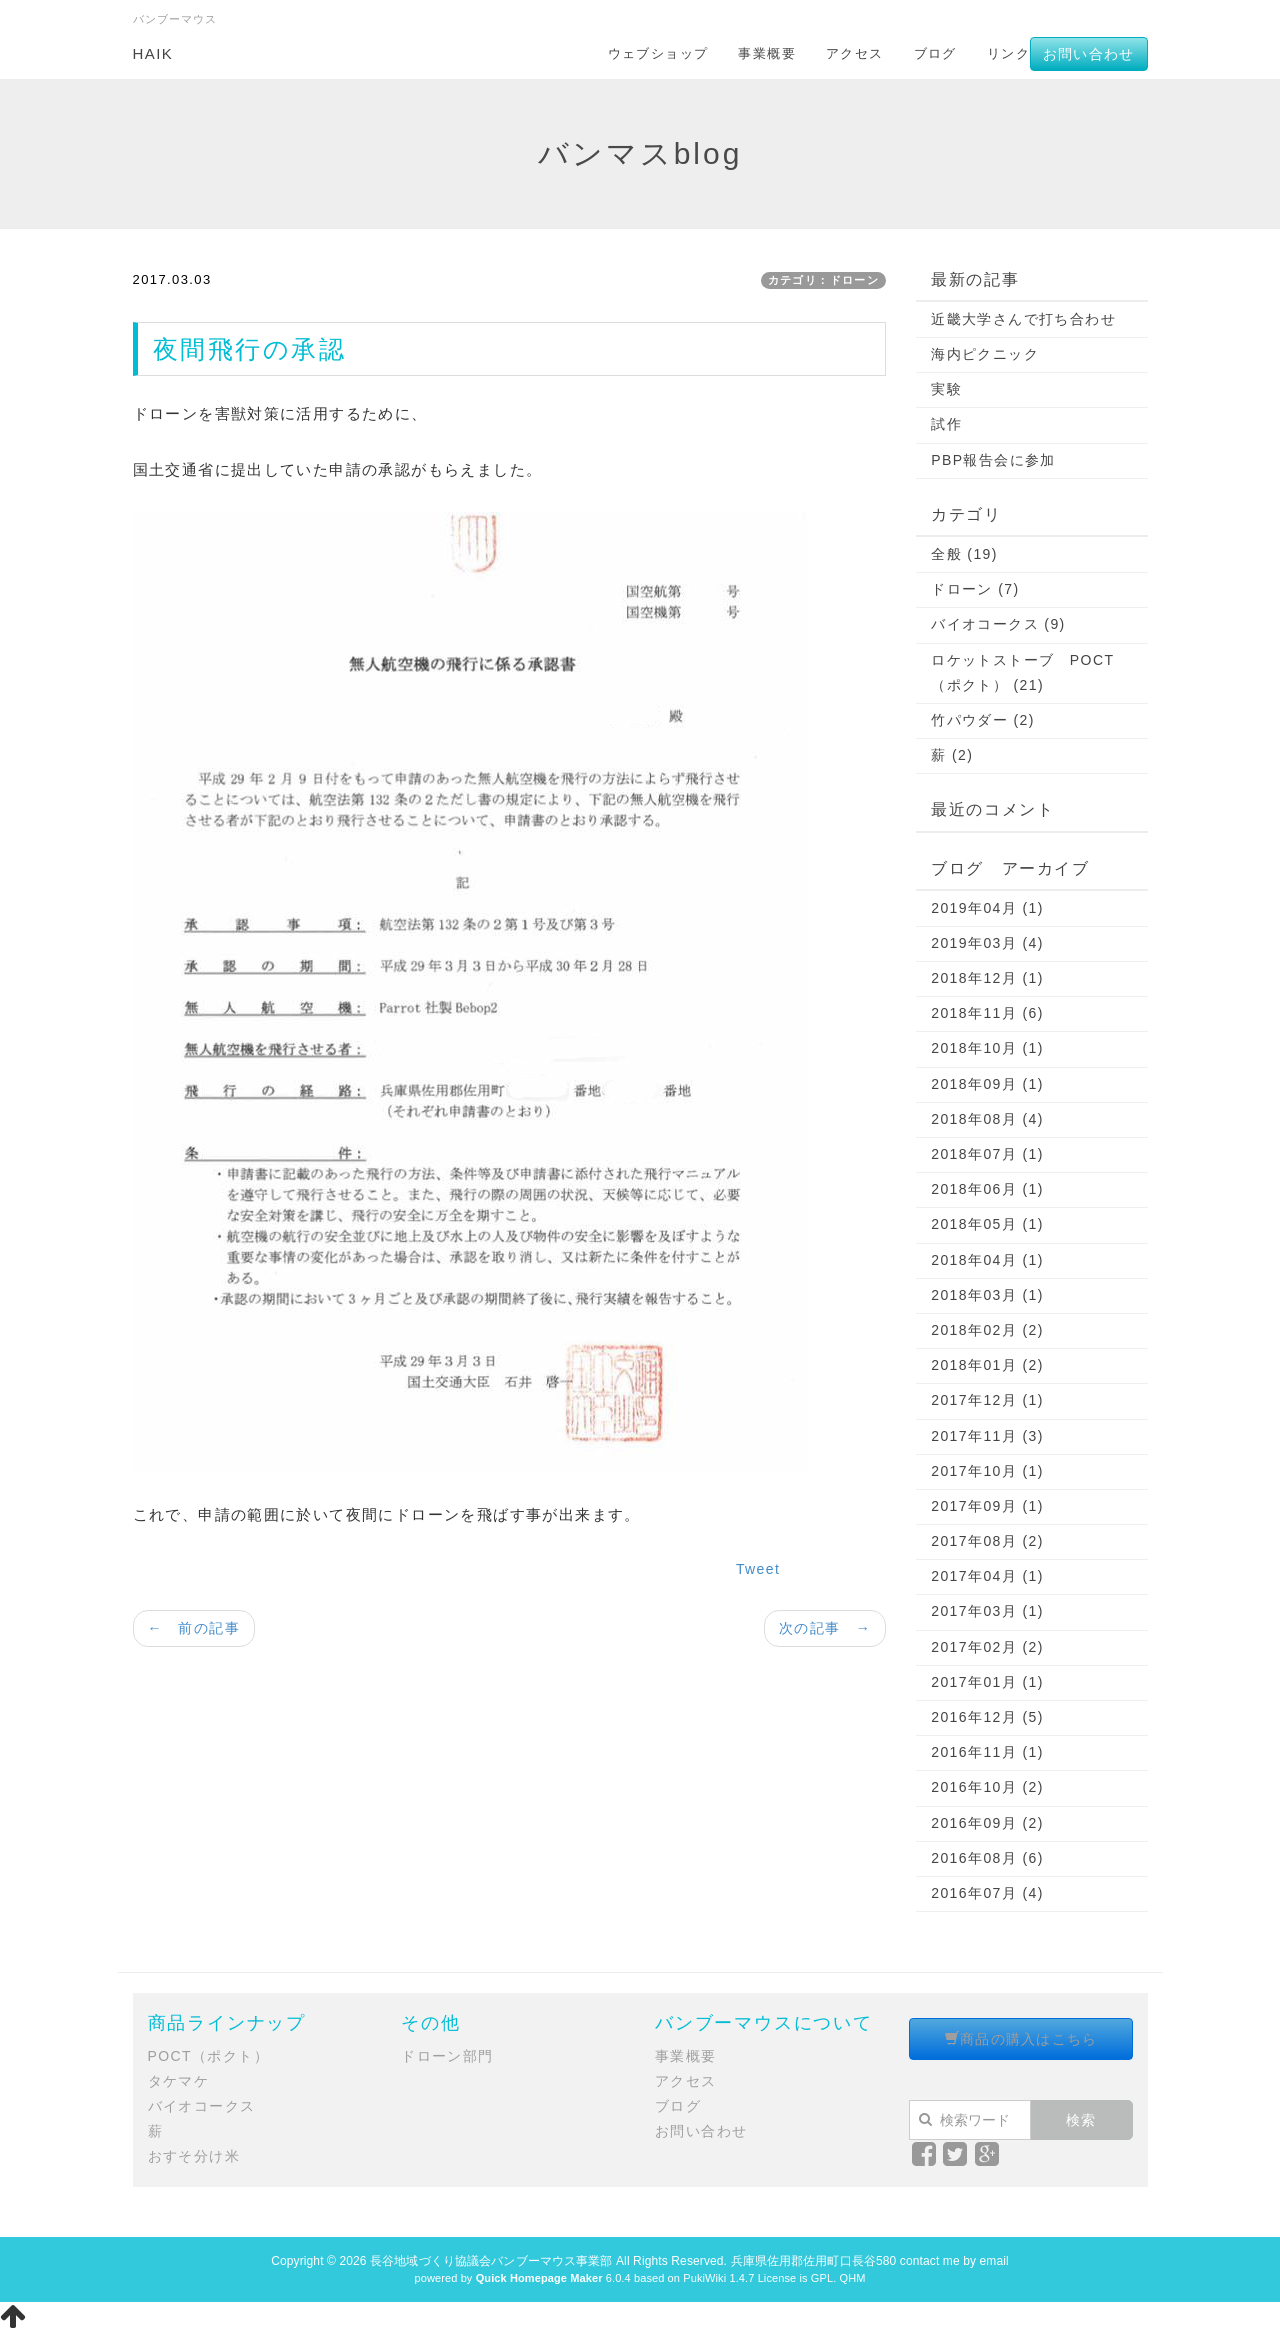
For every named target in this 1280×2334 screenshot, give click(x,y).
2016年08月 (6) (987, 1858)
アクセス (855, 53)
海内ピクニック (985, 354)
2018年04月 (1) (987, 1260)
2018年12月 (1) (987, 978)
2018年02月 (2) (987, 1330)
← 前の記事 (194, 1628)
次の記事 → (825, 1628)
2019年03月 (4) (987, 943)
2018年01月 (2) (987, 1365)
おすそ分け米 (194, 2156)
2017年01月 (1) (987, 1682)
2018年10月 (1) (987, 1048)
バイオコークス (202, 2106)
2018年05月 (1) (987, 1224)
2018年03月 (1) (987, 1295)
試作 (946, 424)
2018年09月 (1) (987, 1084)
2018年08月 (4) (987, 1119)
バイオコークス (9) (998, 624)
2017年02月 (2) (987, 1647)
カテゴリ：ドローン (824, 280)
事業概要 (767, 53)
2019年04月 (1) (987, 908)
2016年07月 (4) (987, 1893)
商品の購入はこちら (1021, 2039)
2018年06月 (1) (987, 1189)
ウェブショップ (658, 53)
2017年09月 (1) (987, 1506)
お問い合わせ (1089, 54)
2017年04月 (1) (987, 1576)
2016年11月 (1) (987, 1752)
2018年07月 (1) (987, 1154)
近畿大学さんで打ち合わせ (1023, 319)
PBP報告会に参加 (993, 460)
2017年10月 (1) (987, 1471)
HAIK (153, 53)
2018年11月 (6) (987, 1013)
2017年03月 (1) (987, 1611)
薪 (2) (952, 755)
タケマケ (179, 2081)
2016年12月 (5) (987, 1717)
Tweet (758, 1569)
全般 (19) (964, 554)
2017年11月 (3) (987, 1436)
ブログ (935, 53)
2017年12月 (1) (987, 1400)
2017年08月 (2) (987, 1541)
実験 (946, 389)
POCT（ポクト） (209, 2056)
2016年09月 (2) (987, 1823)
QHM (852, 2278)
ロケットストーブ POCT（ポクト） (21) (1022, 672)
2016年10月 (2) (987, 1787)
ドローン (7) (975, 589)
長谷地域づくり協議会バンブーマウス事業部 (491, 2261)
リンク (1008, 53)
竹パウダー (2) (983, 720)
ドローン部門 (447, 2056)
